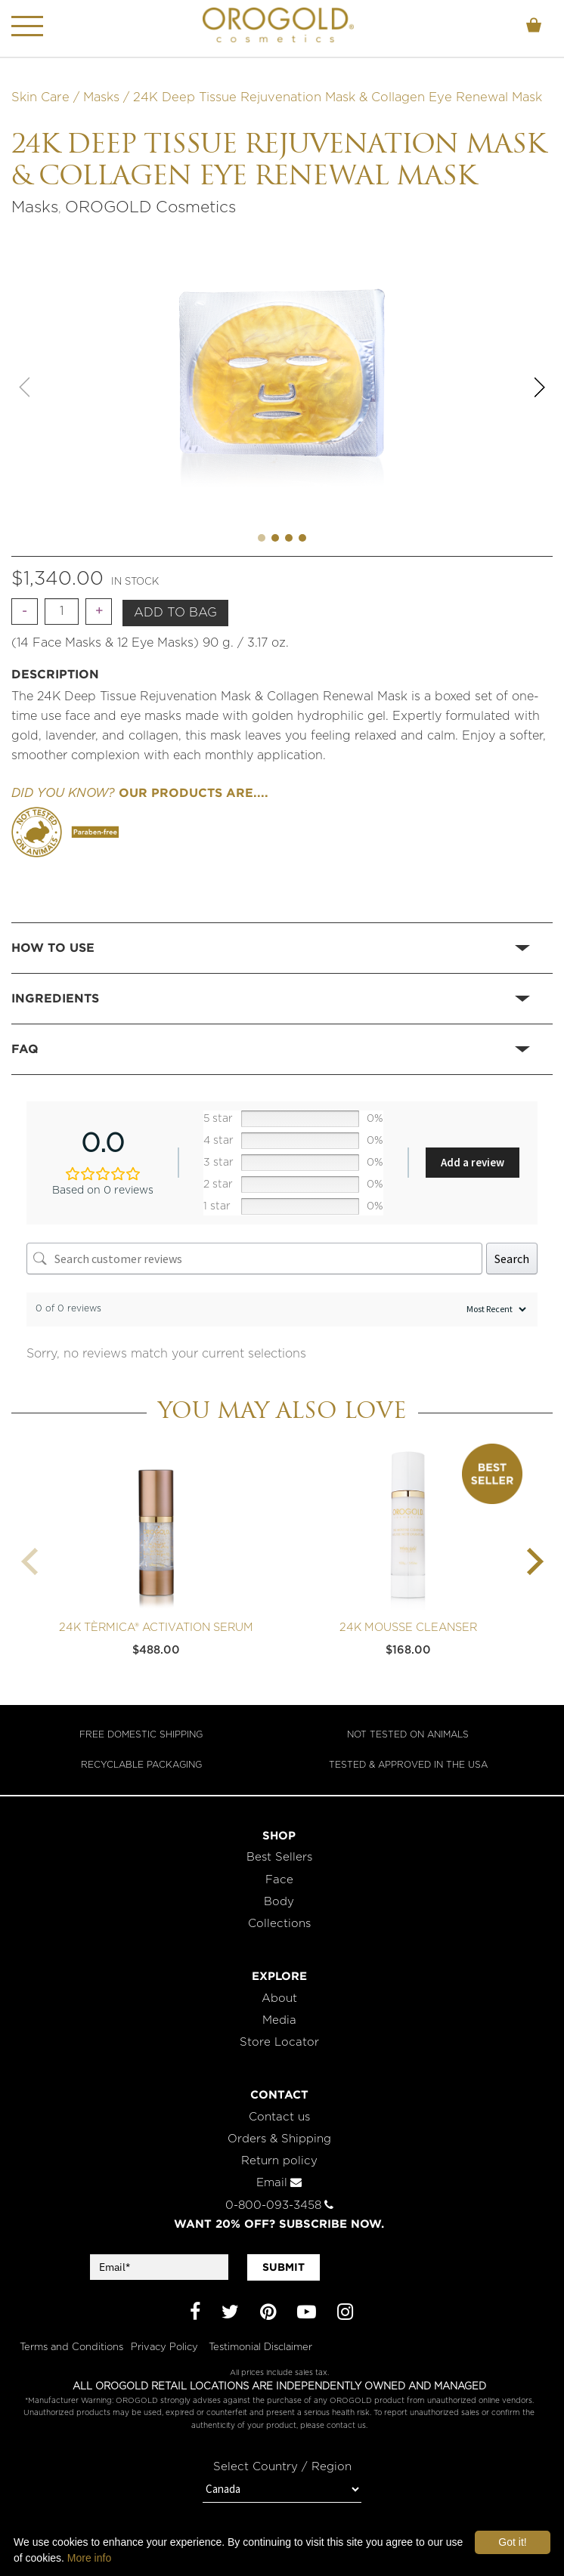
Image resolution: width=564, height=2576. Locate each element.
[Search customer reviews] (254, 1258)
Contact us (279, 2117)
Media (279, 2020)
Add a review (472, 1162)
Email (279, 2182)
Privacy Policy (166, 2347)
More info (89, 2558)
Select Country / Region (282, 2467)
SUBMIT (283, 2267)
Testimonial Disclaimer (260, 2347)
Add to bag (175, 613)
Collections (279, 1923)
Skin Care (40, 97)
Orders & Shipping (279, 2139)
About (279, 1998)
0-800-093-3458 (279, 2205)
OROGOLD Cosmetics (150, 207)
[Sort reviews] (494, 1309)
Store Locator (279, 2042)
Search (511, 1258)
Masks (101, 97)
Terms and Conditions (71, 2347)
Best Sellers (279, 1857)
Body (279, 1901)
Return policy (279, 2161)
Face (279, 1880)
